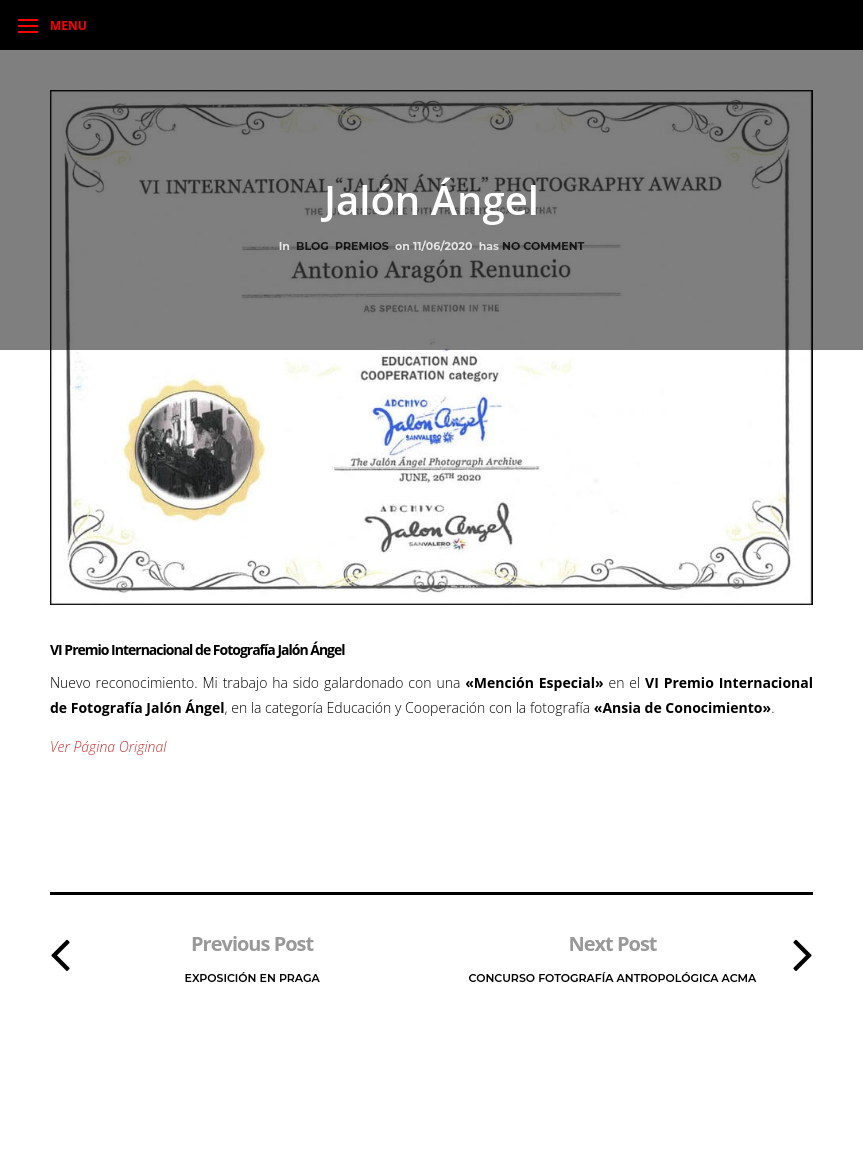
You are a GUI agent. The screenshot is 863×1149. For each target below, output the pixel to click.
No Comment (543, 246)
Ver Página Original (108, 746)
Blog (312, 246)
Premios (362, 246)
